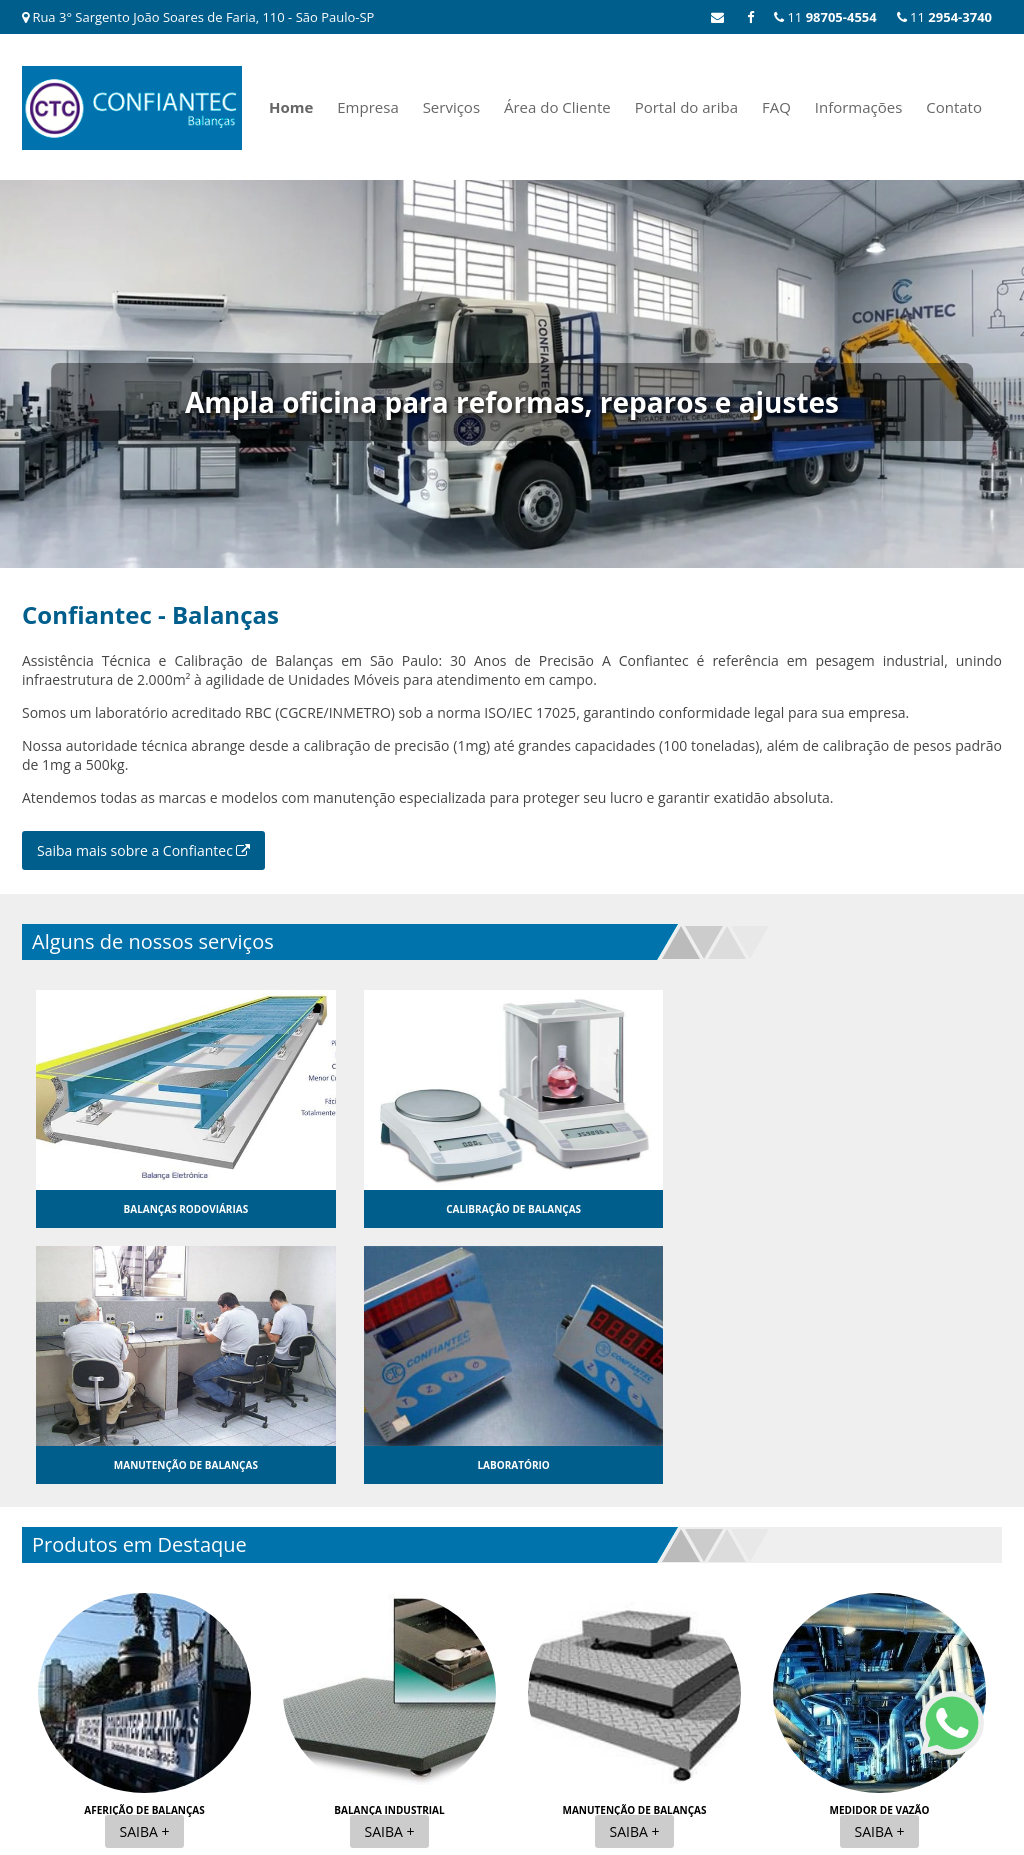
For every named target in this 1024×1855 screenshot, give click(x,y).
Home (291, 107)
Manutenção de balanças (634, 1554)
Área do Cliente (557, 107)
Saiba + (145, 1575)
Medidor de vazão (880, 1554)
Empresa (367, 107)
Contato (954, 107)
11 (944, 17)
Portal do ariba (686, 107)
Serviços (451, 107)
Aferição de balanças (144, 1554)
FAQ (776, 107)
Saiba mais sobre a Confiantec (143, 850)
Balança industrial (389, 1554)
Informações (859, 107)
